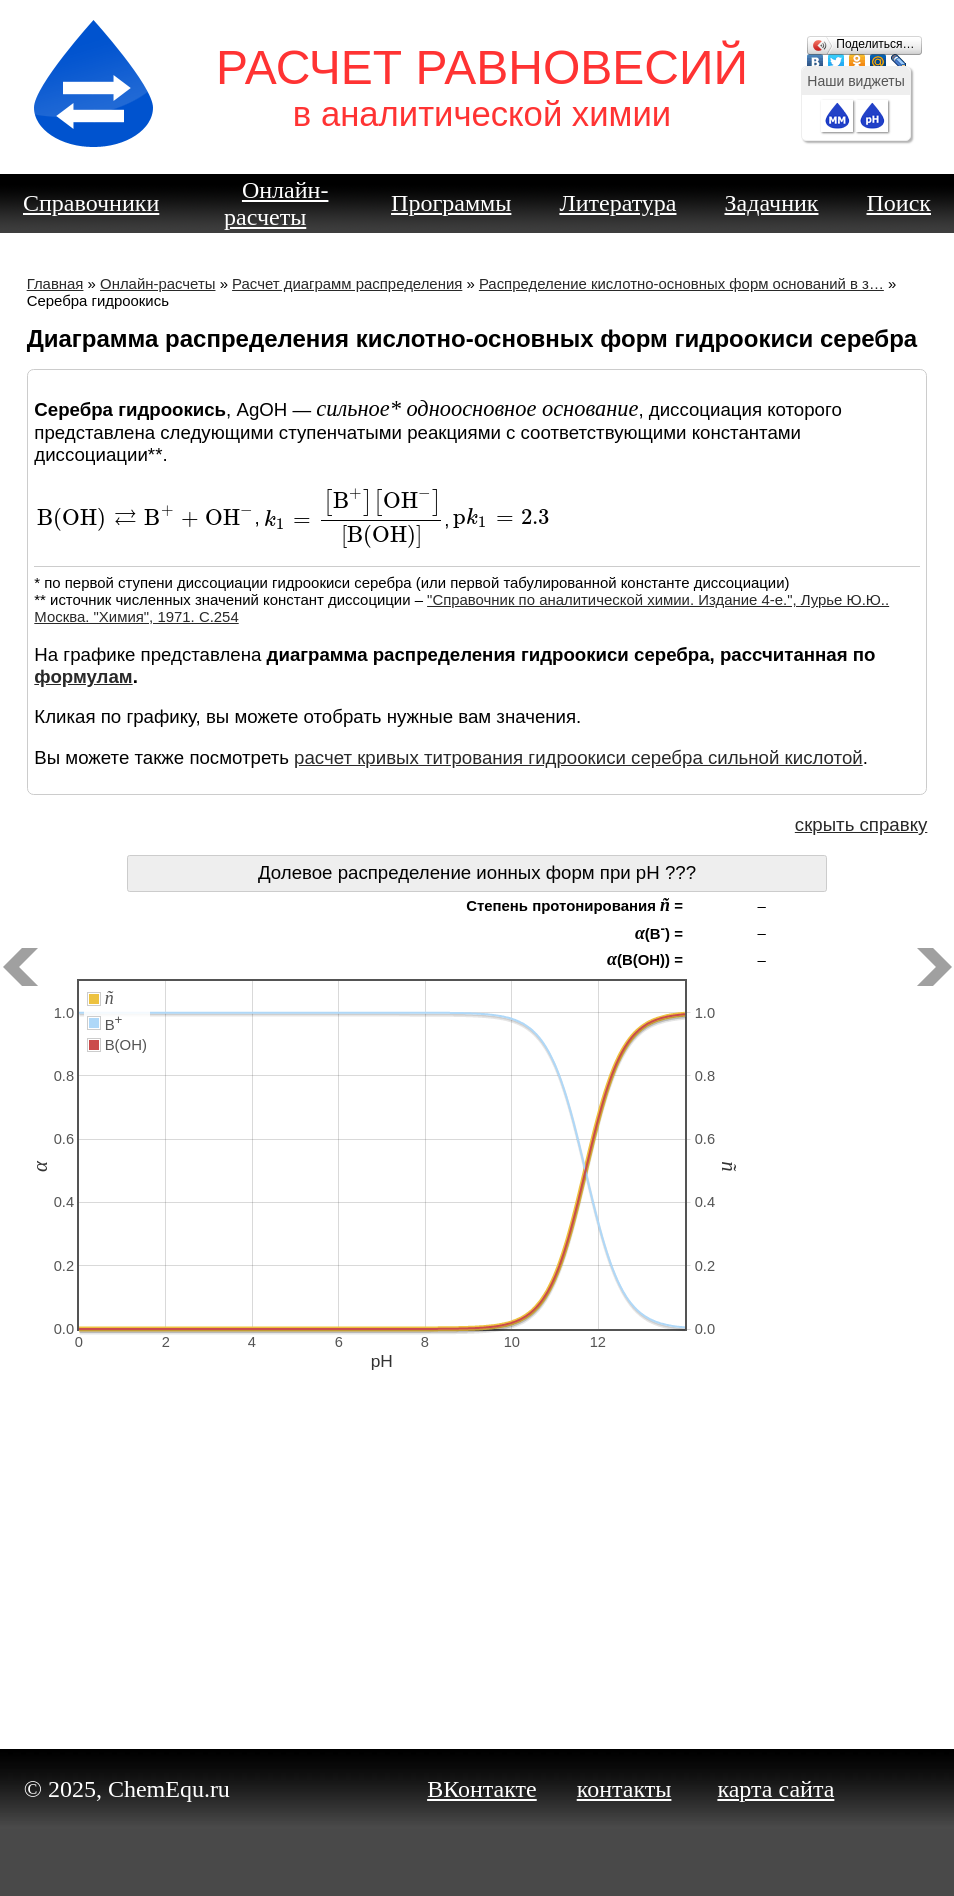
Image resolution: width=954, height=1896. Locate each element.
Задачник (772, 203)
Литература (617, 203)
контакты (624, 1789)
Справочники (91, 203)
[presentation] (145, 518)
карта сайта (775, 1789)
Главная (55, 283)
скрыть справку (861, 824)
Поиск (899, 203)
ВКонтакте (482, 1789)
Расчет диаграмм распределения (347, 283)
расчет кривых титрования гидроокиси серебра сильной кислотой (578, 757)
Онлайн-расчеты (276, 203)
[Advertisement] (477, 1572)
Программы (451, 203)
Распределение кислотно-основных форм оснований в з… (681, 283)
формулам (83, 676)
